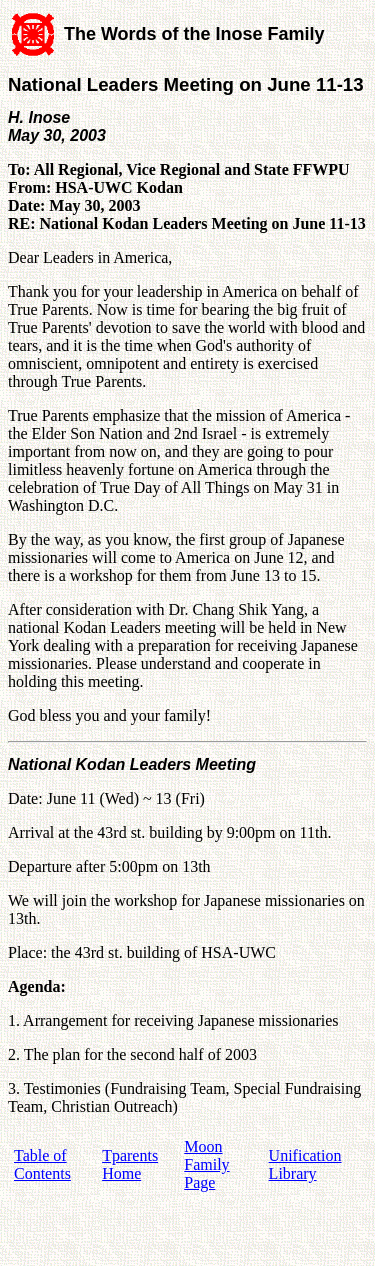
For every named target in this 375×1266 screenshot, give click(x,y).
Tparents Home (130, 1164)
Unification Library (305, 1164)
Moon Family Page (206, 1164)
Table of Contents (42, 1164)
